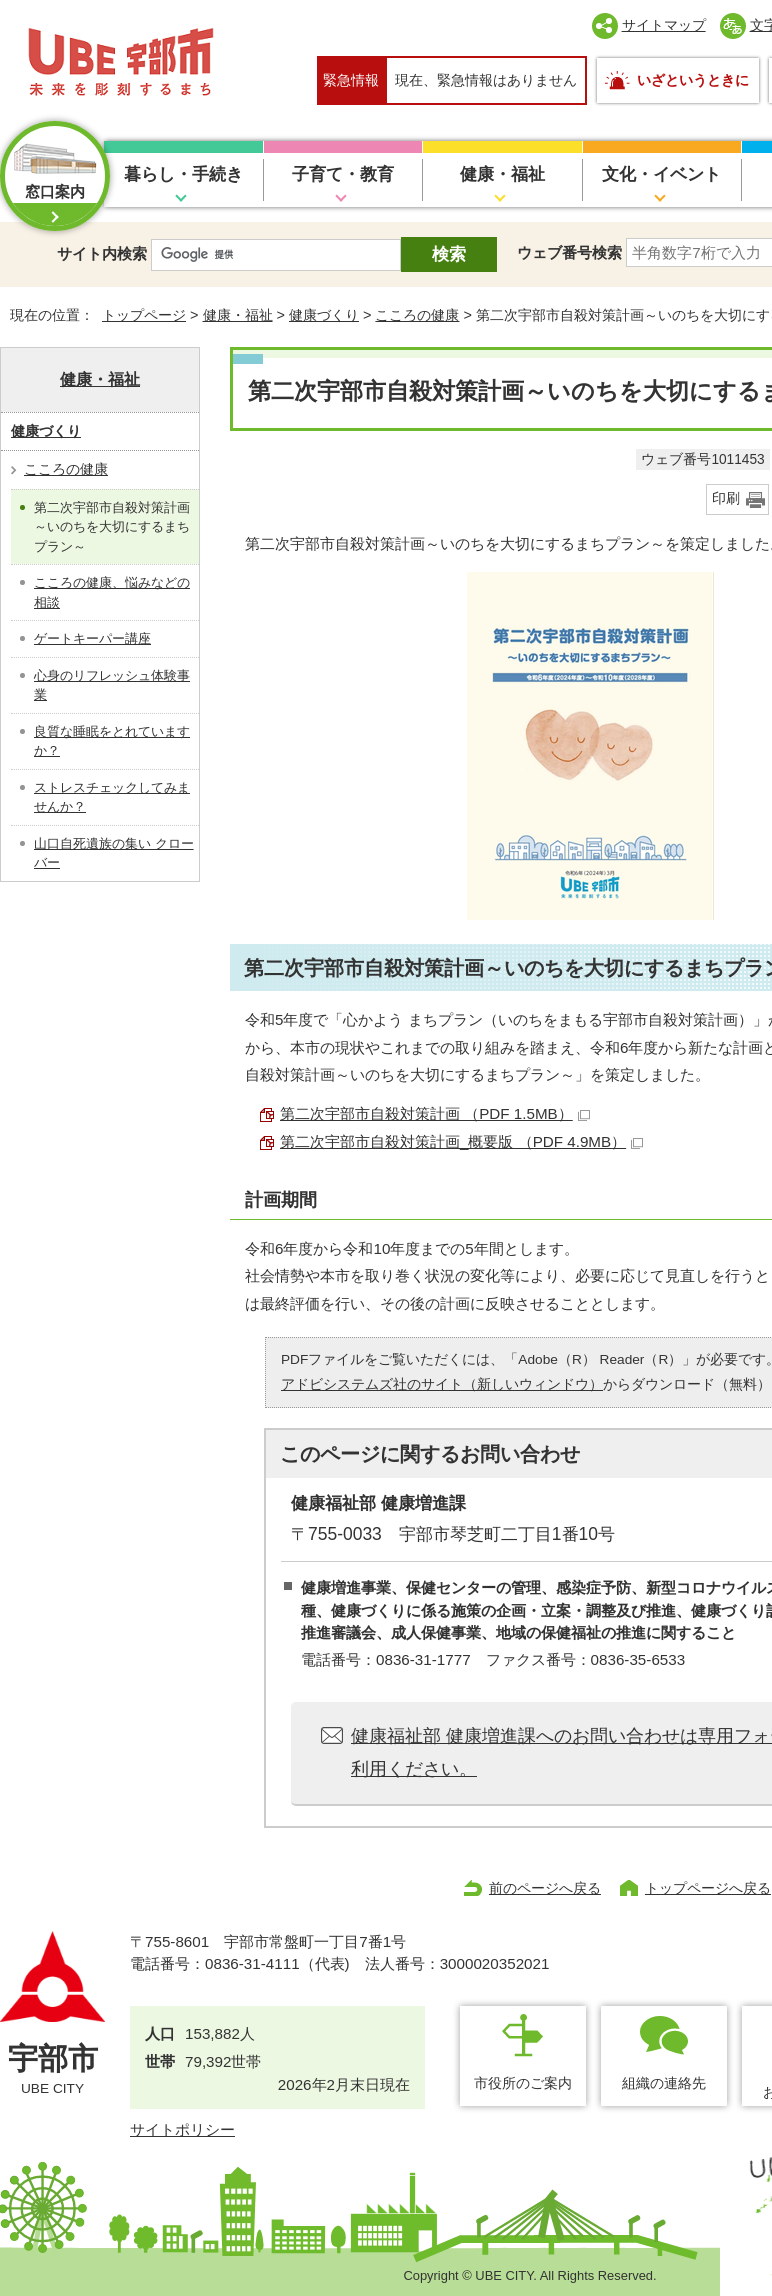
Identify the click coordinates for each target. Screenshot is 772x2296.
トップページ (144, 315)
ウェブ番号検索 (569, 252)
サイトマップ (664, 25)
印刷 (726, 498)
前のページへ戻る (545, 1888)
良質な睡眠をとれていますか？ (112, 741)
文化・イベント (661, 174)
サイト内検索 (102, 253)
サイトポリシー (182, 2129)
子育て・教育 (343, 174)
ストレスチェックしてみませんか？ (112, 797)
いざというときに (693, 80)
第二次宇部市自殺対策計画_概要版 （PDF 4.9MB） (461, 1141)
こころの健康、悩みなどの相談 (112, 592)
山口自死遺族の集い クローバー (114, 853)
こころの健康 (417, 315)
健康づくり (324, 315)
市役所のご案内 (523, 2083)
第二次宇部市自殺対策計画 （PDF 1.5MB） (435, 1113)
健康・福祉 (502, 174)
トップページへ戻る (708, 1888)
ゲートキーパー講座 (92, 638)
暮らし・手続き (183, 174)
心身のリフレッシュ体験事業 (112, 685)
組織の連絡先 (664, 2083)
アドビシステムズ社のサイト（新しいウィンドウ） (442, 1384)
